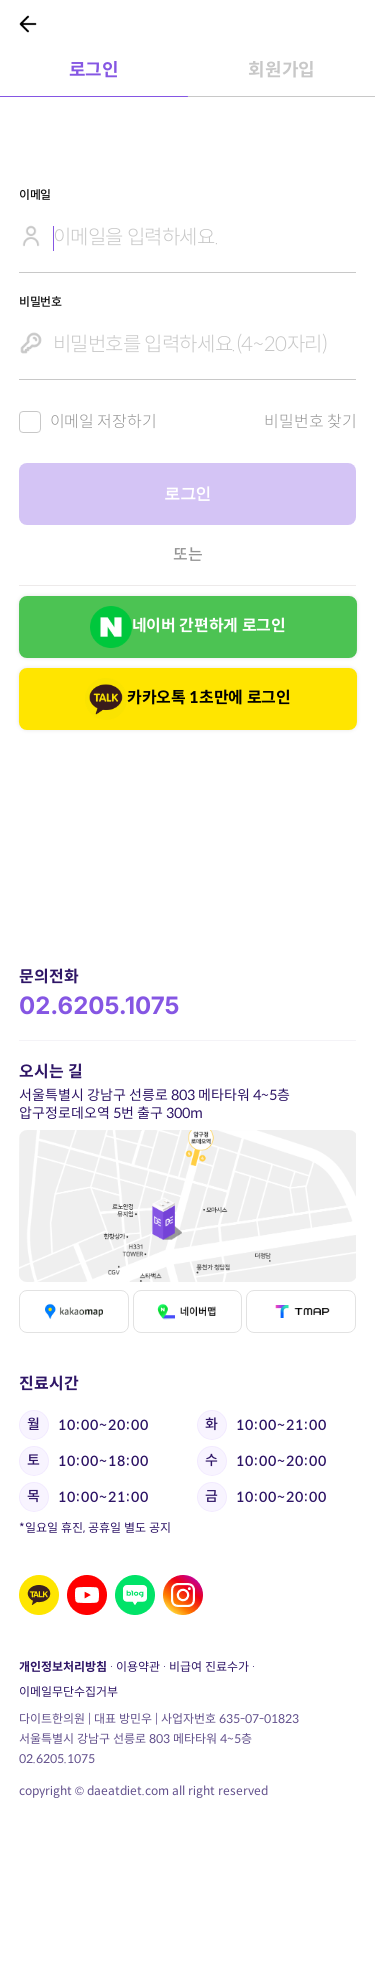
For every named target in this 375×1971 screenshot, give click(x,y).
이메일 (35, 194)
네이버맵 (187, 1311)
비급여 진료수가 (209, 1666)
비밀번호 (40, 301)
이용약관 (138, 1666)
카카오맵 (74, 1311)
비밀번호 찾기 (310, 421)
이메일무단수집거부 (68, 1691)
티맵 (301, 1311)
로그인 (187, 493)
